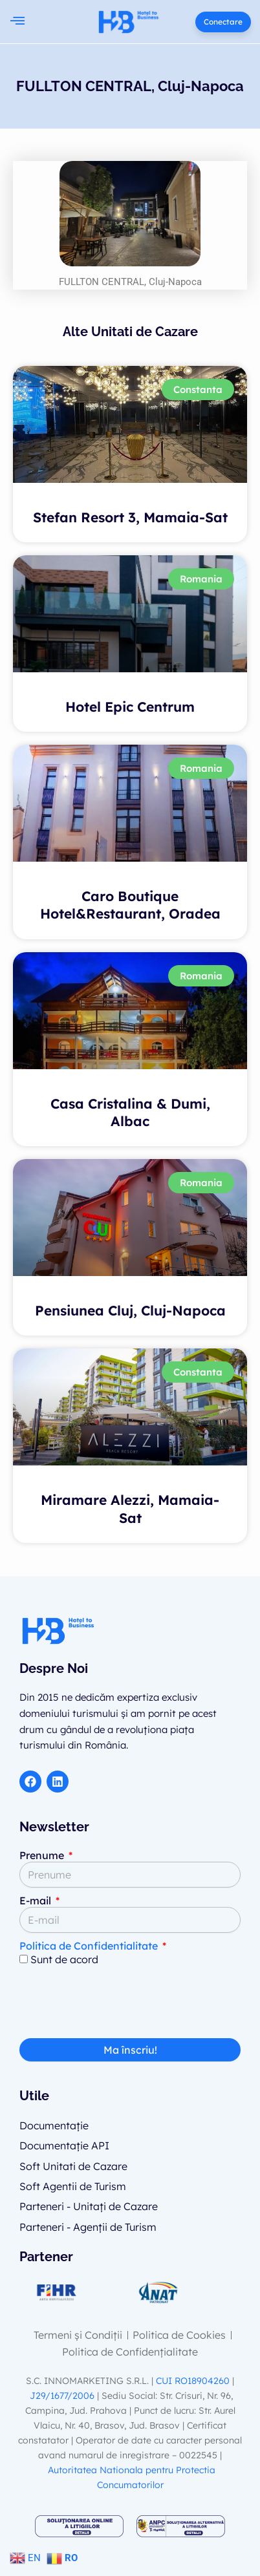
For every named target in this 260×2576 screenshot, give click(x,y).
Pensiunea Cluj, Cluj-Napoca (130, 1310)
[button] (17, 21)
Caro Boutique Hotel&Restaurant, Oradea (130, 905)
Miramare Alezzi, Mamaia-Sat (130, 1508)
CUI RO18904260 (193, 2381)
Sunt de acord (64, 1959)
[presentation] (117, 2006)
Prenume (43, 1855)
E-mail (36, 1900)
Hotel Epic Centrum (130, 706)
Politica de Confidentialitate (88, 1945)
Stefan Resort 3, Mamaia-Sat (130, 517)
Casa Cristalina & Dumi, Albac (130, 1112)
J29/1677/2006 (63, 2395)
